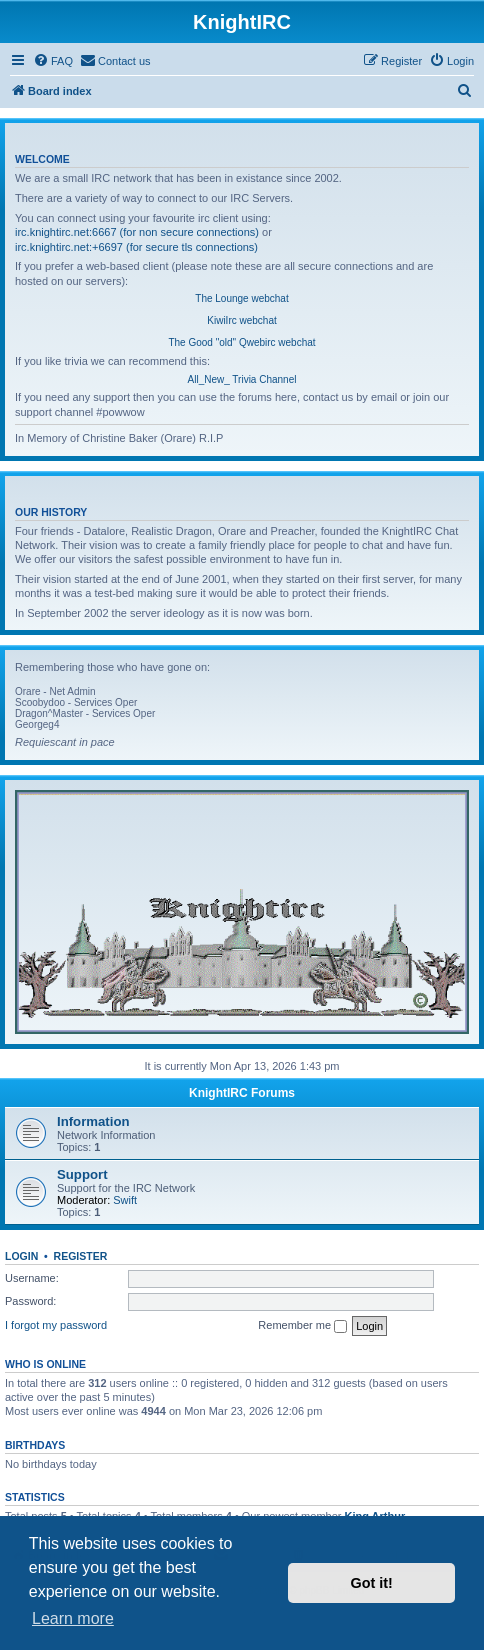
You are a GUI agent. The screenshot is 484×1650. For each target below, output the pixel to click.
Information (93, 1121)
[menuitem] (53, 61)
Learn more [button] (73, 1618)
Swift (125, 1200)
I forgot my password (56, 1325)
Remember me (302, 1326)
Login (21, 1256)
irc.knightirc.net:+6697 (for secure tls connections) (136, 247)
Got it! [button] (372, 1583)
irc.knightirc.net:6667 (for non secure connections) (137, 232)
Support (82, 1174)
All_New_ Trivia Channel (242, 379)
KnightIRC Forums (242, 1093)
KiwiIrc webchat (241, 320)
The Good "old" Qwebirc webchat (241, 342)
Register (81, 1256)
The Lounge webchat (241, 298)
